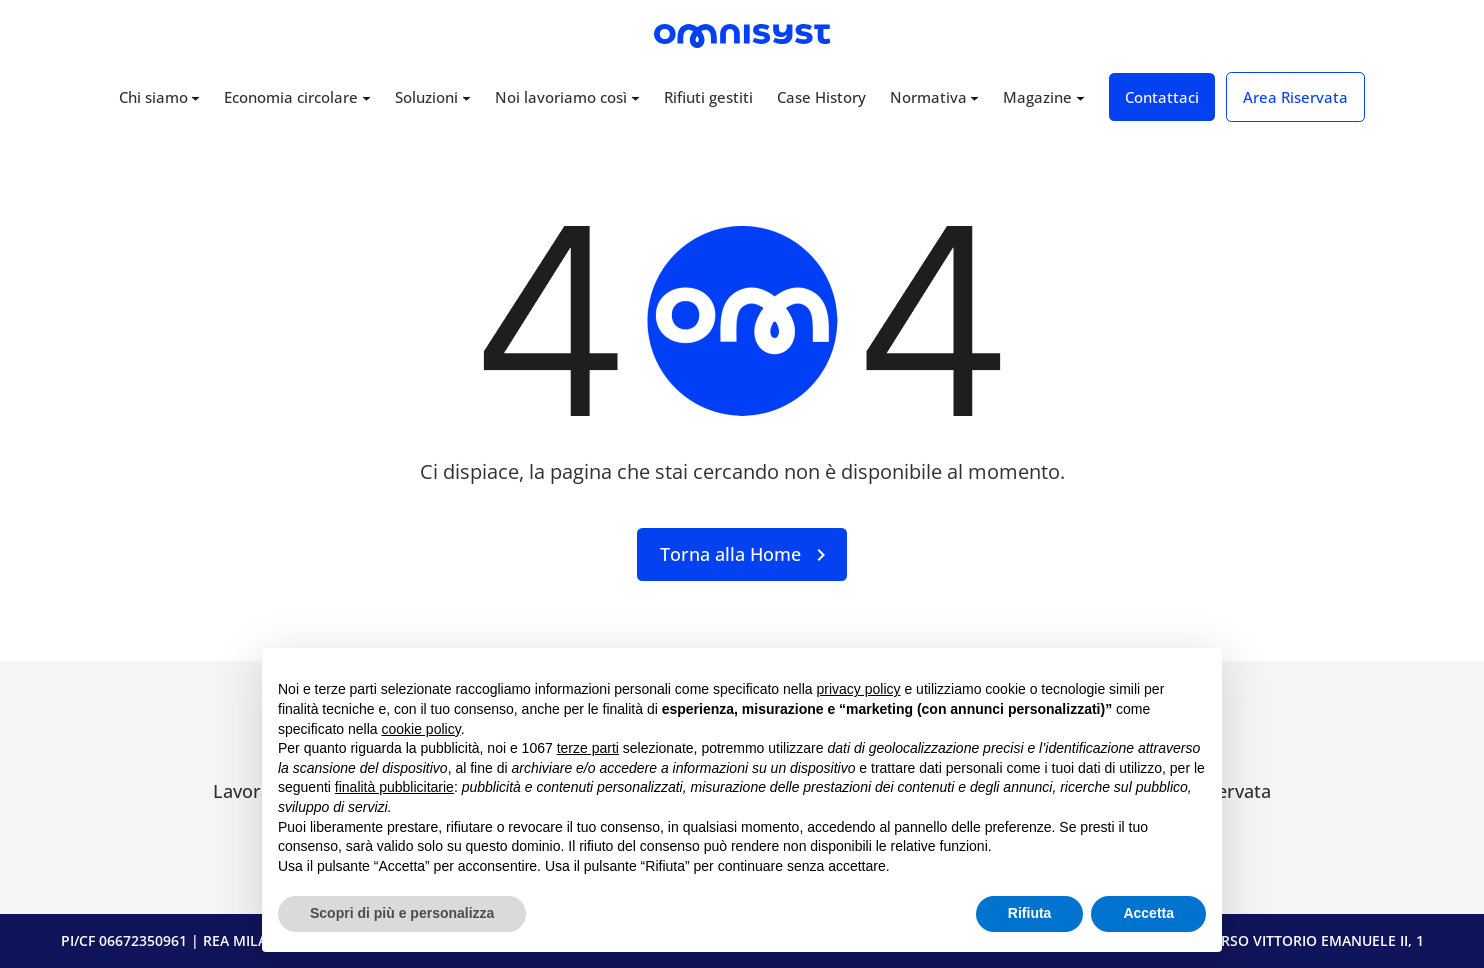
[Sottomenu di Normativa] (974, 97)
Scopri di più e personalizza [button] (402, 913)
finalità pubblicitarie (394, 787)
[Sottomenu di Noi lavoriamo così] (635, 97)
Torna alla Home (730, 554)
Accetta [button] (1148, 913)
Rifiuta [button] (1030, 913)
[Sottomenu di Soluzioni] (466, 97)
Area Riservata (1295, 97)
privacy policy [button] (859, 689)
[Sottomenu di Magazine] (1080, 97)
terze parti (588, 748)
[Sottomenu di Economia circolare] (366, 97)
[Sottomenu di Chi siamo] (195, 97)
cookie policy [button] (421, 729)
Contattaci (1162, 97)
